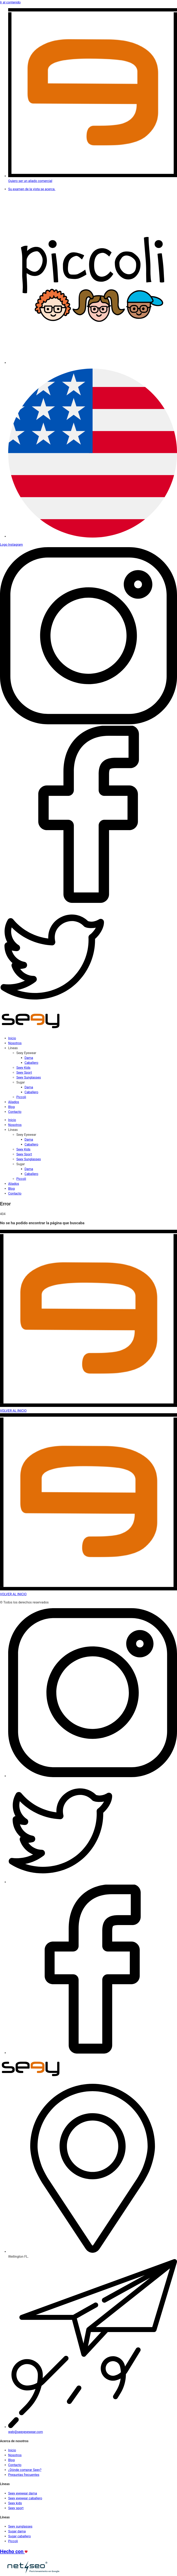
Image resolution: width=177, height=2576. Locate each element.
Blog (11, 1107)
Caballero (31, 1063)
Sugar (20, 1082)
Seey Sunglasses (28, 1077)
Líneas (13, 1048)
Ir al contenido (10, 2)
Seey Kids (23, 1068)
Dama (28, 1058)
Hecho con (14, 2551)
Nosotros (15, 1043)
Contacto (14, 1112)
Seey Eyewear (26, 1053)
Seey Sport (24, 1072)
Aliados (13, 1102)
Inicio (12, 1038)
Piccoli (21, 1097)
